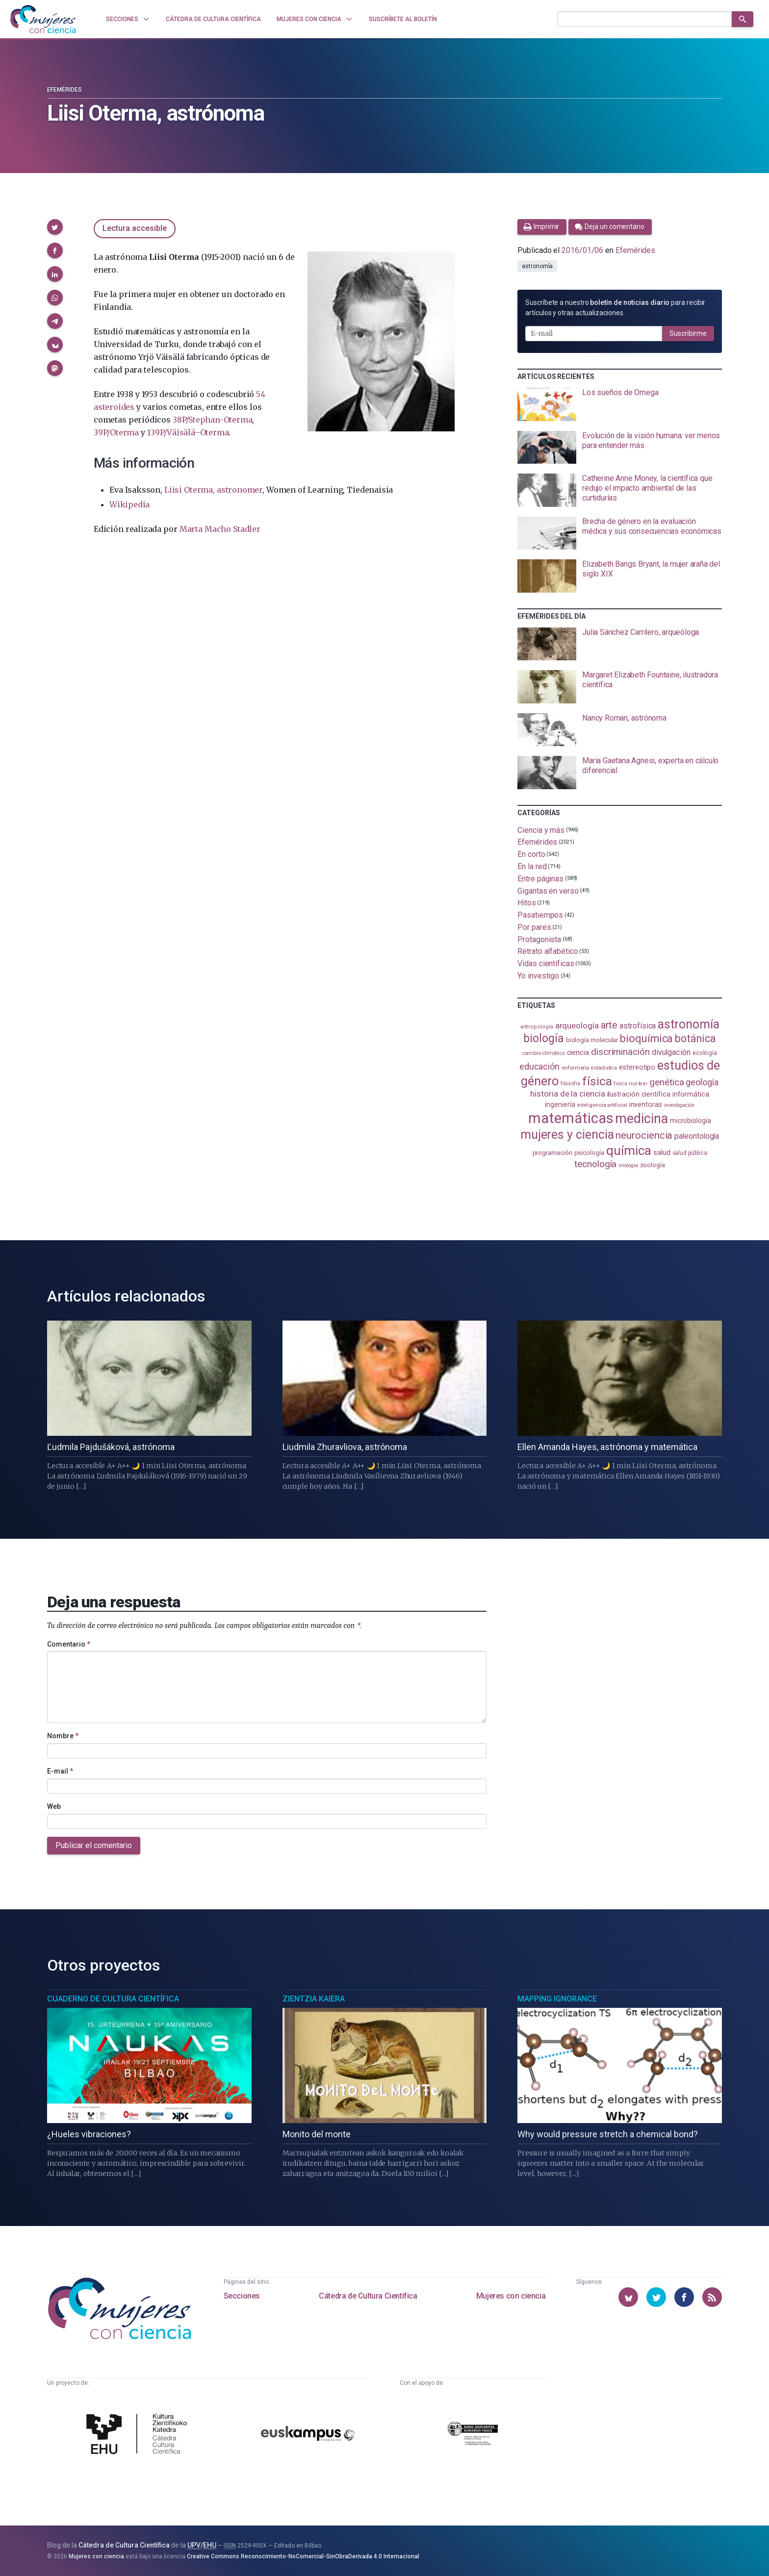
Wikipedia (129, 504)
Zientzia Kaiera (313, 1998)
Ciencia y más (540, 829)
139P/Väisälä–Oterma (188, 432)
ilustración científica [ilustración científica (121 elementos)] (638, 1094)
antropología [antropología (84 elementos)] (536, 1027)
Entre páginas (540, 878)
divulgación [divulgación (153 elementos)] (671, 1052)
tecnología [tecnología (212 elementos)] (595, 1164)
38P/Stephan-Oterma (212, 420)
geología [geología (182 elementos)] (702, 1082)
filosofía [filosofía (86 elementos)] (570, 1083)
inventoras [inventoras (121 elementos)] (645, 1104)
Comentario (68, 1644)
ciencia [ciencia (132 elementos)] (578, 1052)
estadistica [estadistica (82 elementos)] (604, 1068)
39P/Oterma (116, 432)
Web (54, 1806)
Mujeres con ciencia (510, 2296)
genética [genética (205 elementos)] (666, 1082)
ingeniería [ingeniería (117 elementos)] (560, 1104)
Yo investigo (538, 975)
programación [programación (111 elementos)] (552, 1152)
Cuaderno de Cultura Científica (113, 1998)
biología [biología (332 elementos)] (543, 1038)
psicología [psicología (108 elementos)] (589, 1152)
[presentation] (619, 404)
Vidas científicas (545, 963)
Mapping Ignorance (557, 1998)
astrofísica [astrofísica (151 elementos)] (637, 1025)
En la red (531, 866)
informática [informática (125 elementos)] (690, 1094)
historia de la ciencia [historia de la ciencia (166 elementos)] (567, 1094)
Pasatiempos (540, 915)
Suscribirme (688, 333)
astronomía (537, 266)
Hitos (526, 902)
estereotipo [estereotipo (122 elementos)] (637, 1067)
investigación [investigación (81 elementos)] (679, 1105)
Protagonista (539, 939)
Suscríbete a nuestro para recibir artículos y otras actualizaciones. (615, 308)
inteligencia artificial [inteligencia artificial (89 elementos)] (602, 1104)
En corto (531, 854)
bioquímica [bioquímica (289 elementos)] (646, 1038)
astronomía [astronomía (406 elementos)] (688, 1024)
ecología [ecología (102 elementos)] (704, 1052)
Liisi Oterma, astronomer (213, 490)
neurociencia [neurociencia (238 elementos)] (643, 1135)
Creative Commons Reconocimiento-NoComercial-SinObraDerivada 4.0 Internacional (303, 2556)
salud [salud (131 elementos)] (661, 1152)
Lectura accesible (135, 228)
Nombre (62, 1736)
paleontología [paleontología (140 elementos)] (696, 1136)
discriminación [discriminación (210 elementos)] (620, 1051)
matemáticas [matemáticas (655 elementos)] (570, 1118)
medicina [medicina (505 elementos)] (641, 1118)
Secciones (242, 2296)
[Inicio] (43, 19)
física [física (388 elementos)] (597, 1081)
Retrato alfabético (547, 951)
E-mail (60, 1771)
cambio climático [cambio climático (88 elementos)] (543, 1053)
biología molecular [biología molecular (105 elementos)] (592, 1040)
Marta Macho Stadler (219, 529)
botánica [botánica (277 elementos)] (695, 1038)
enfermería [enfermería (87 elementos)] (575, 1068)
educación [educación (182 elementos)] (539, 1066)
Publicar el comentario (93, 1845)
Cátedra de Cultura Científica (368, 2296)
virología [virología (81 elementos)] (628, 1165)
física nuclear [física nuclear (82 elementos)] (630, 1083)
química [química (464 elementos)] (628, 1150)
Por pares (534, 927)
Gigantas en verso (548, 890)
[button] (55, 227)
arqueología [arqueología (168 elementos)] (577, 1025)
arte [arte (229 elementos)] (609, 1025)
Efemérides (64, 89)
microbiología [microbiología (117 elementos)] (690, 1121)
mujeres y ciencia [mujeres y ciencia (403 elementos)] (567, 1134)
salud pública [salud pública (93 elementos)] (689, 1153)
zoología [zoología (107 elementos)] (652, 1165)
